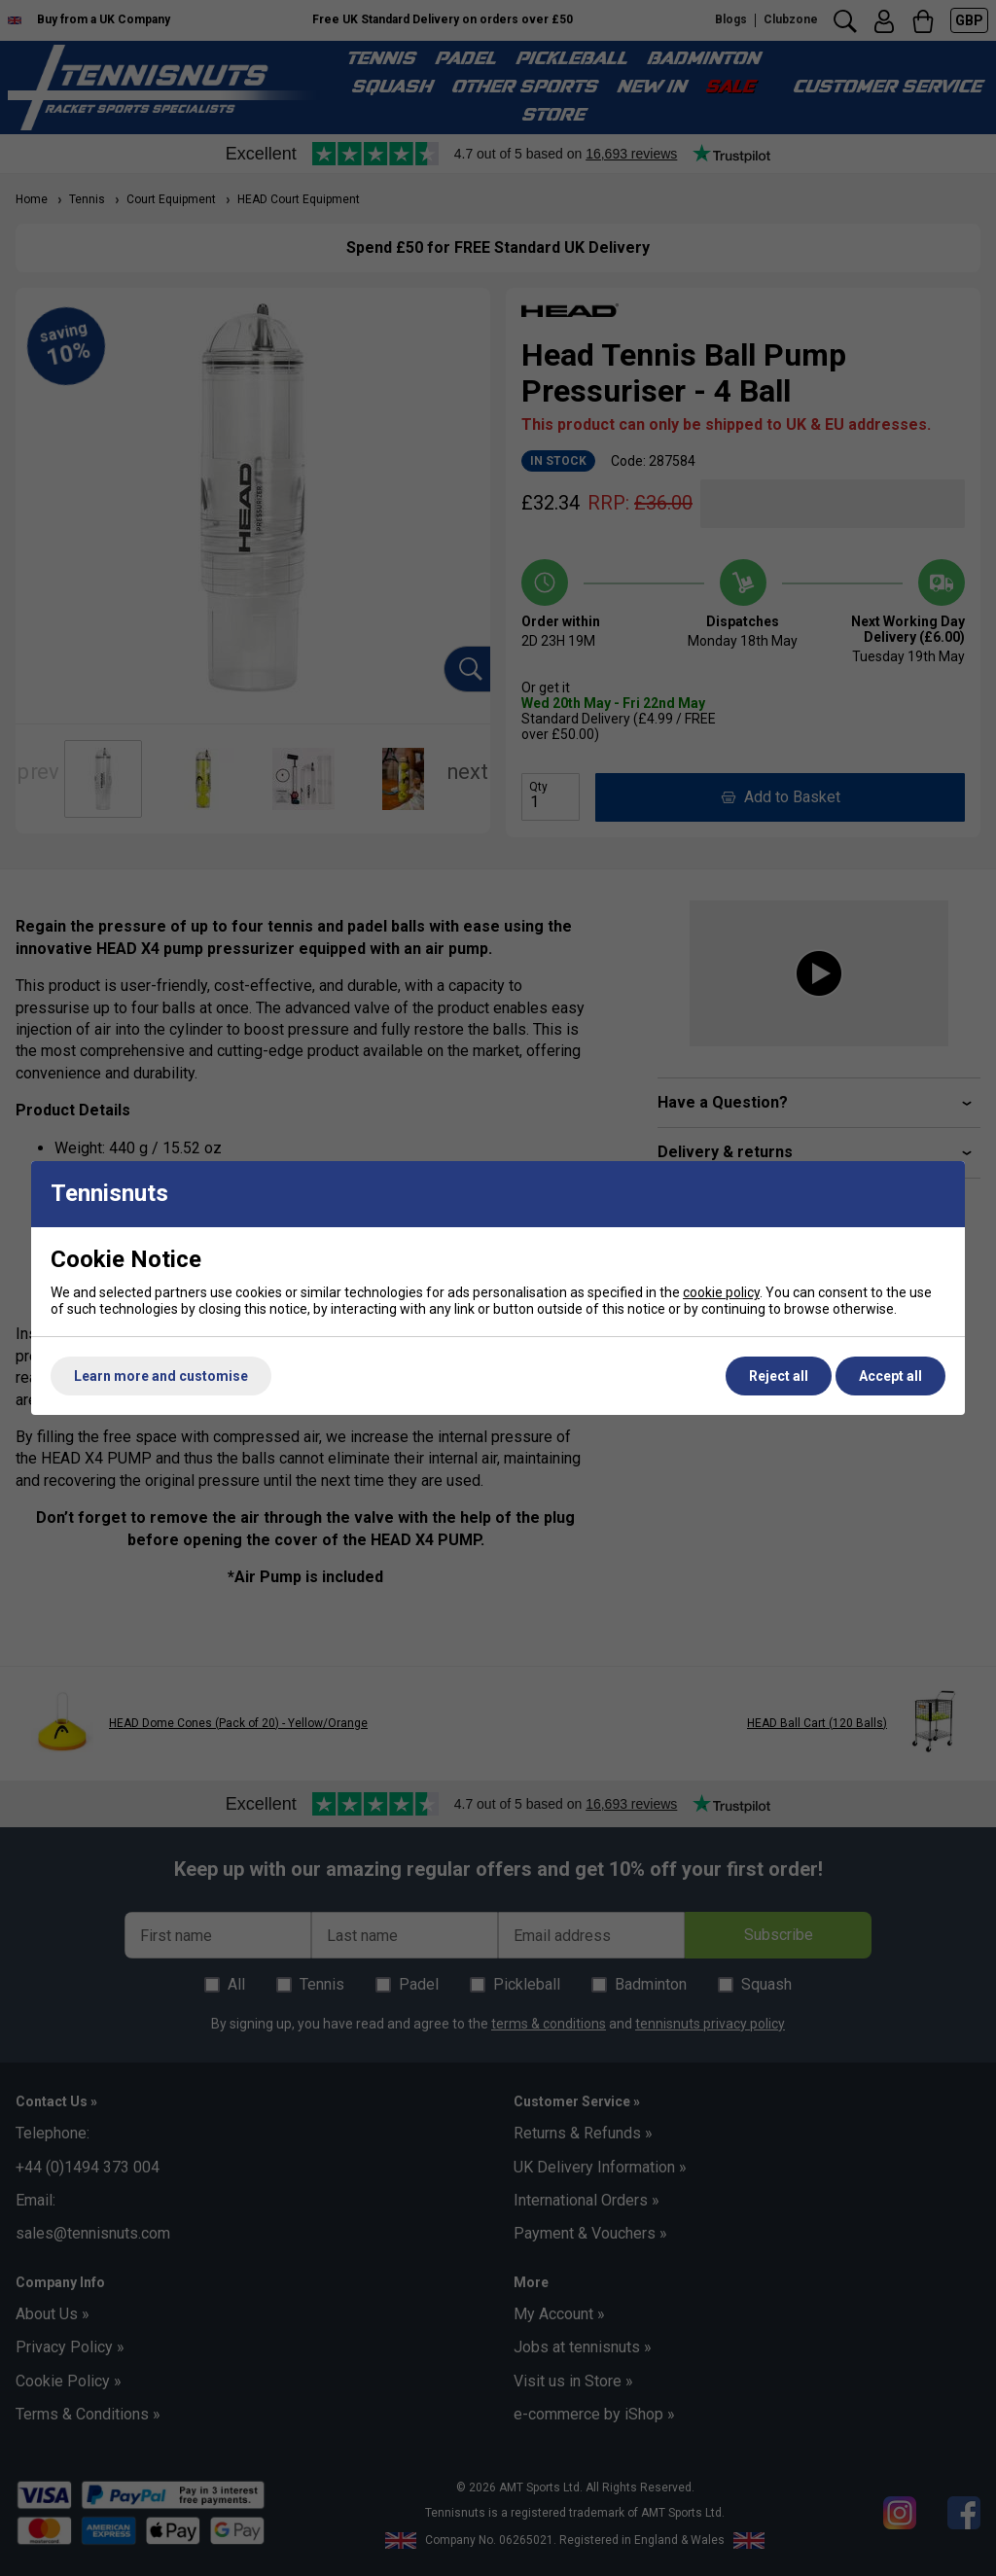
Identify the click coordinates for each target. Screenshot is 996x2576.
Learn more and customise (161, 1376)
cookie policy (721, 1292)
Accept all (890, 1376)
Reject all (778, 1376)
